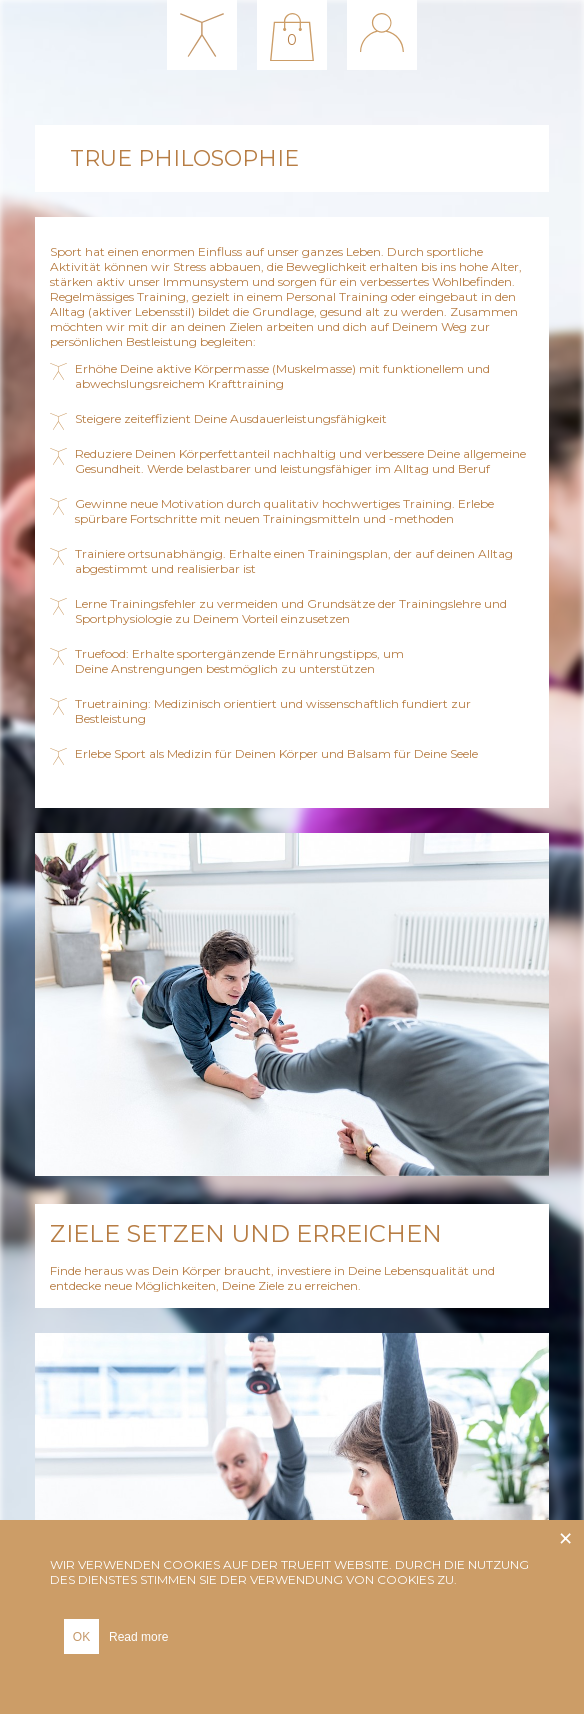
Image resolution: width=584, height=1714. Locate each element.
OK (81, 1637)
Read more (138, 1637)
